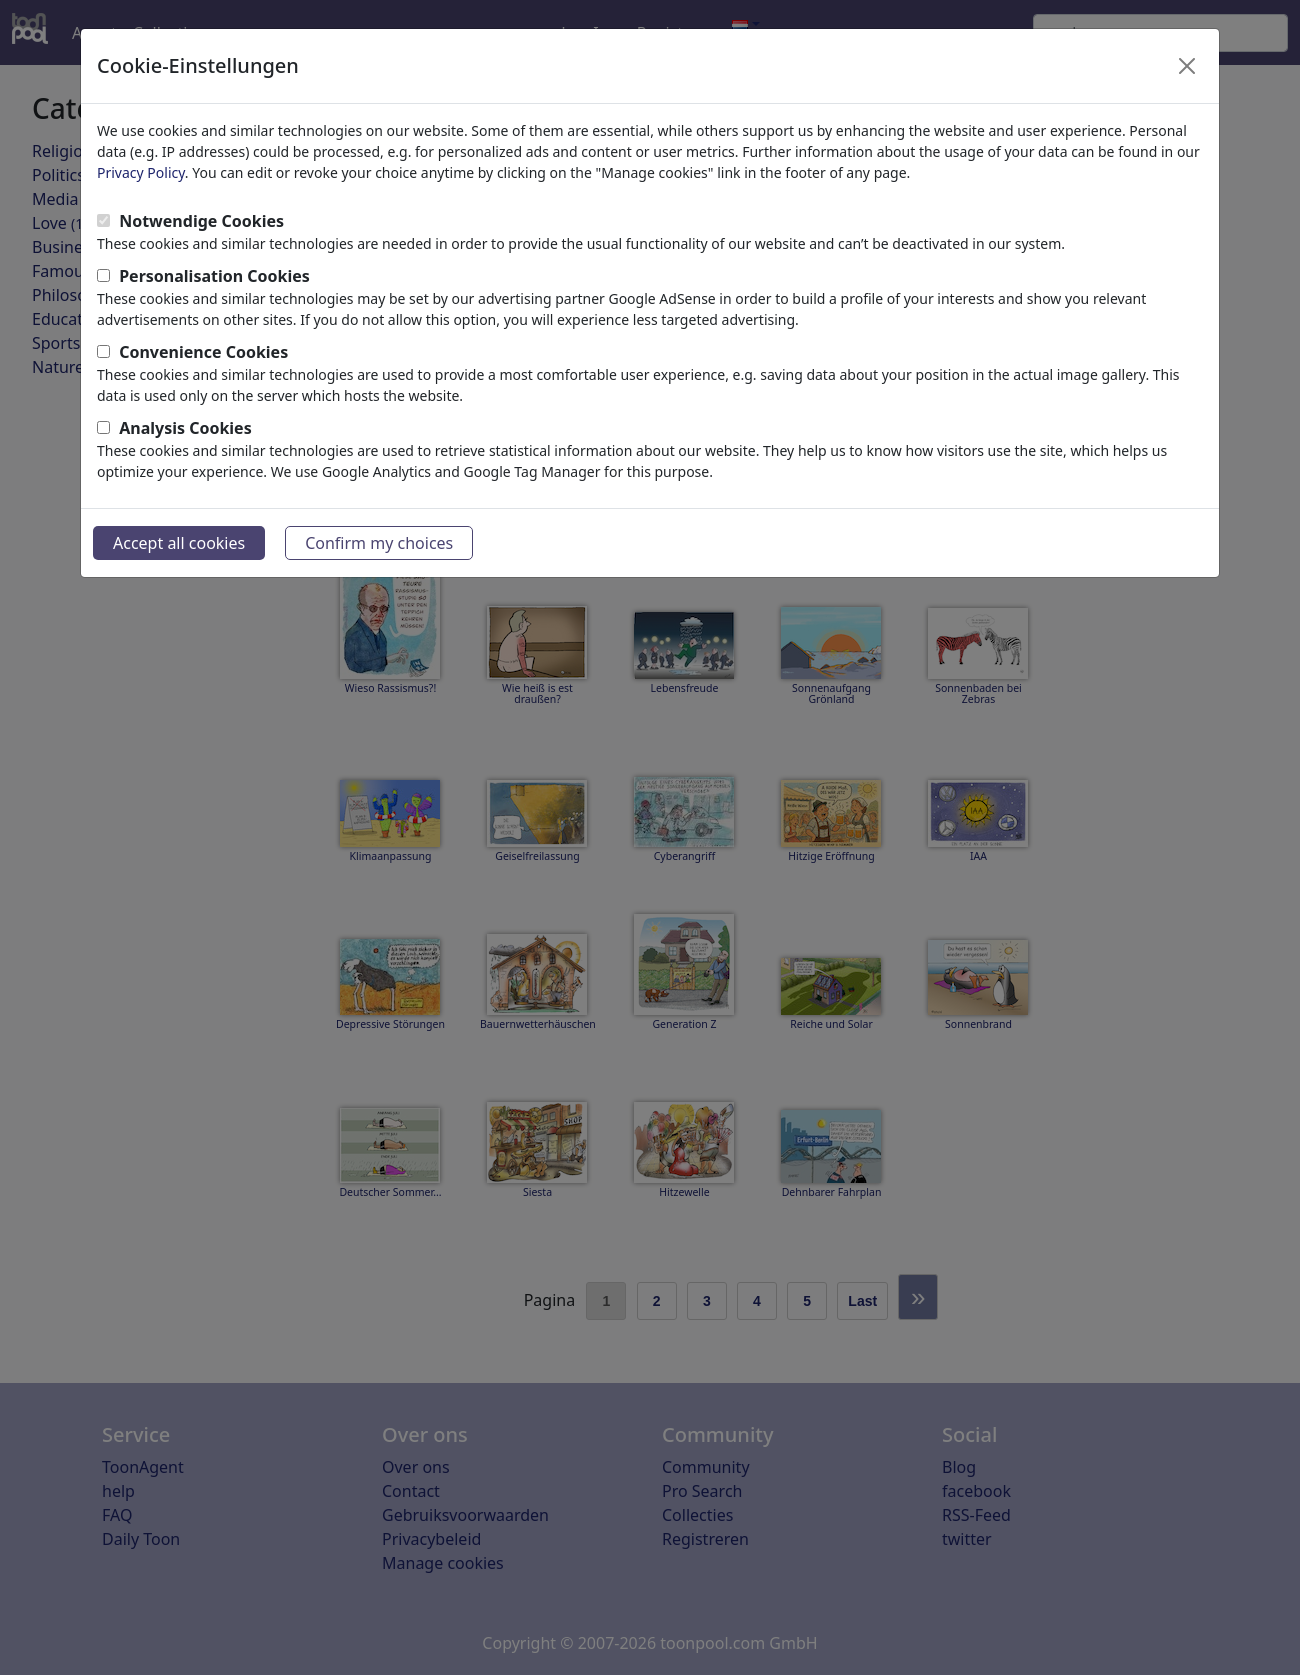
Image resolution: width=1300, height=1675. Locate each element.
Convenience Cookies (203, 352)
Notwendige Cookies (201, 221)
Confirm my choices (379, 543)
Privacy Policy (141, 172)
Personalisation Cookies (214, 276)
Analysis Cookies (185, 428)
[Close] (1187, 66)
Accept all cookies (179, 543)
